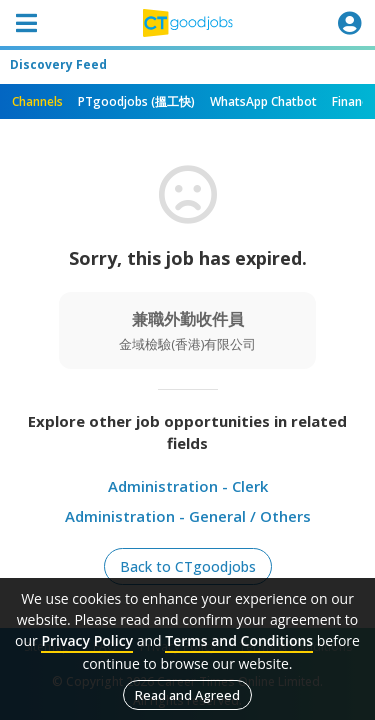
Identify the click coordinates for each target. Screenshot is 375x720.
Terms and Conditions (239, 640)
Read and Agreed (187, 695)
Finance (353, 101)
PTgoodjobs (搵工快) (136, 101)
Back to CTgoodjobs (188, 566)
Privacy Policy (87, 640)
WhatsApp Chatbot (263, 101)
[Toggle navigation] (26, 23)
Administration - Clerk (188, 486)
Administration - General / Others (188, 516)
